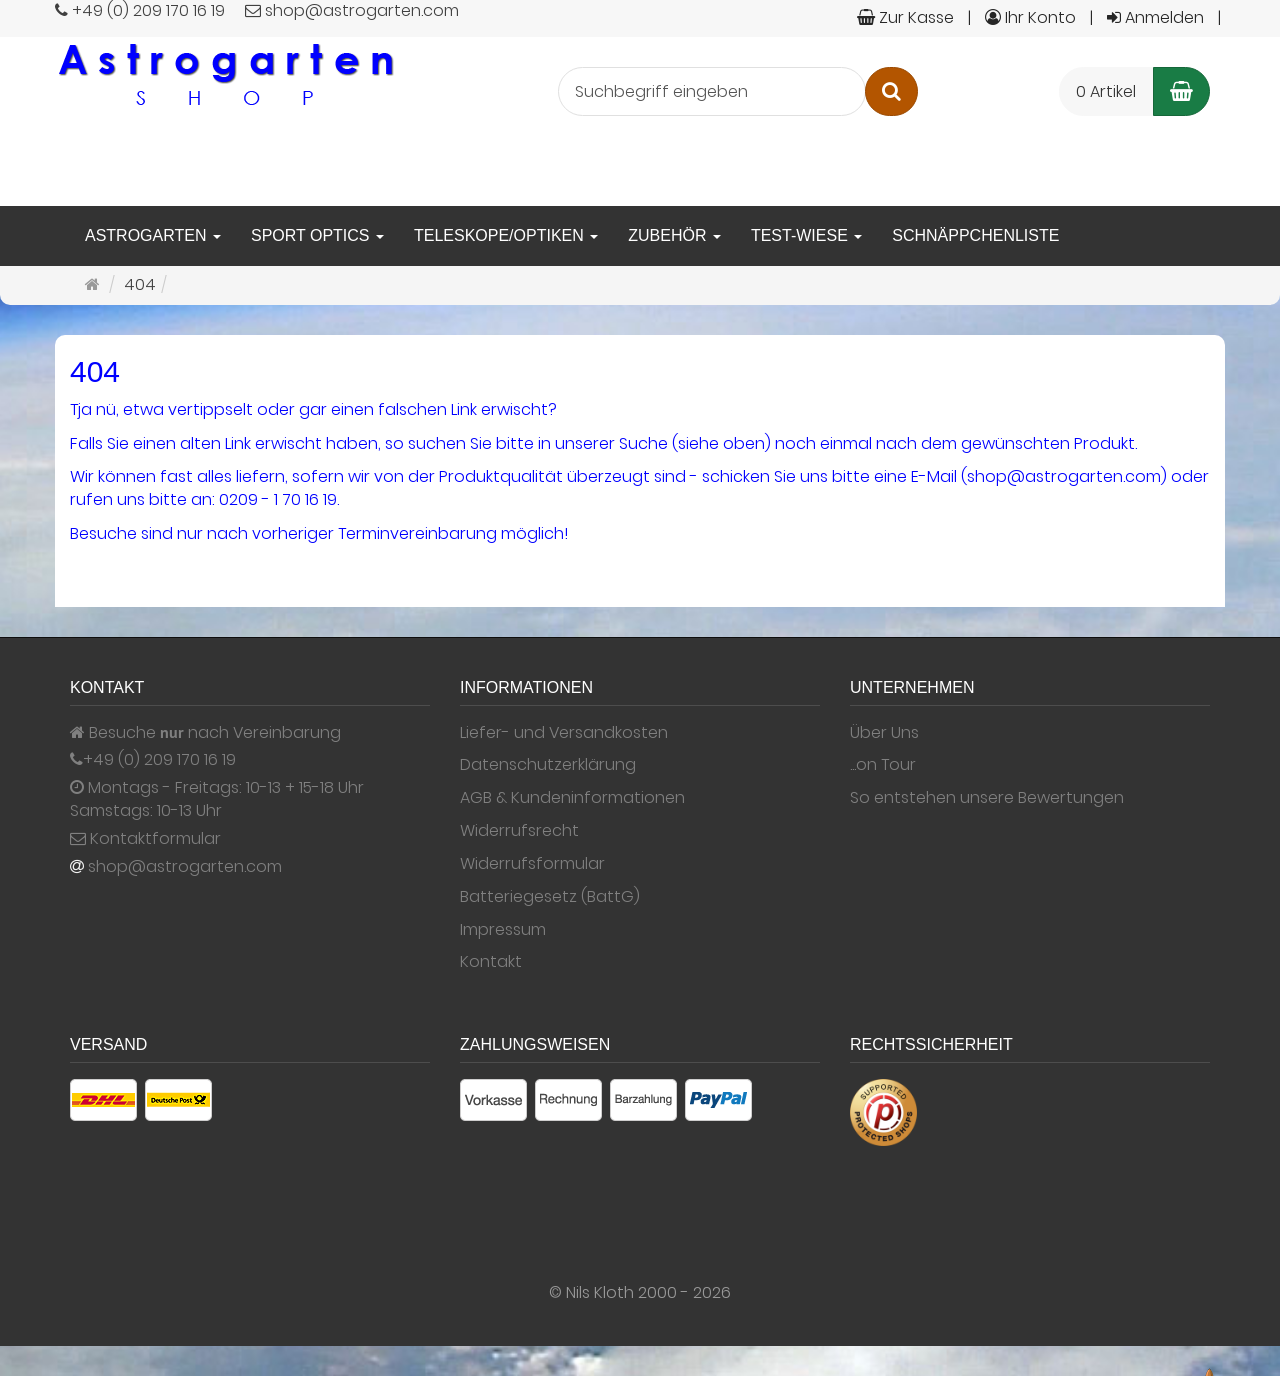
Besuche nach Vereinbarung (205, 733)
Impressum (503, 930)
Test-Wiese (806, 235)
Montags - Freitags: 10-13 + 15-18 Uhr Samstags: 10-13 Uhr (217, 799)
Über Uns (884, 733)
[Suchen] (891, 91)
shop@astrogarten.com (185, 867)
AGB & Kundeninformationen (572, 798)
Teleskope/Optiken (506, 235)
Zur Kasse (905, 17)
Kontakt (491, 962)
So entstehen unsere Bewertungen (987, 798)
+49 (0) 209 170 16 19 (159, 760)
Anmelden (1155, 17)
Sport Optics (317, 235)
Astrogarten (153, 235)
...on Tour (883, 765)
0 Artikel (1106, 91)
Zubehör (674, 235)
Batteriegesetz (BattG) (550, 897)
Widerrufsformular (532, 864)
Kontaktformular (145, 839)
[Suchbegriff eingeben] (712, 91)
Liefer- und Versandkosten (564, 733)
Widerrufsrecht (519, 831)
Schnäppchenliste (975, 235)
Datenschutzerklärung (548, 765)
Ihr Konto (1030, 17)
